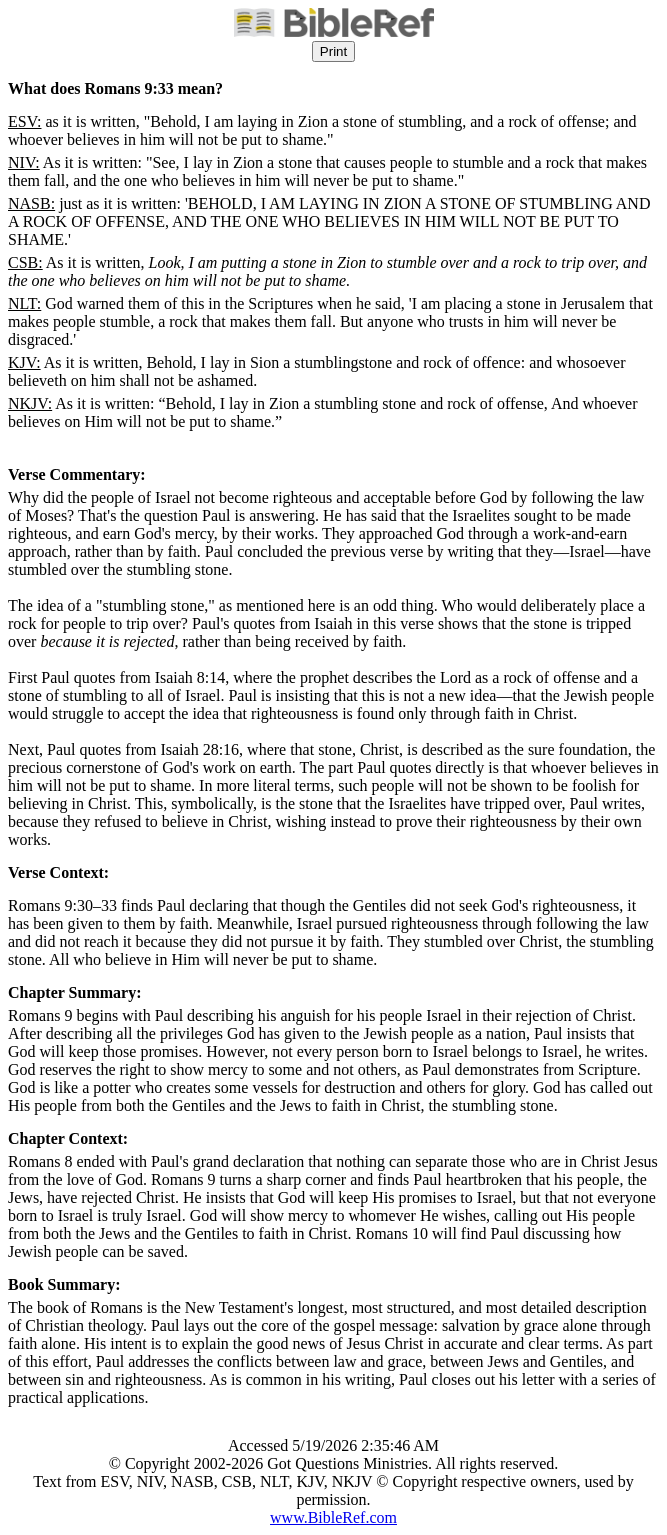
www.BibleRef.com (333, 1517)
